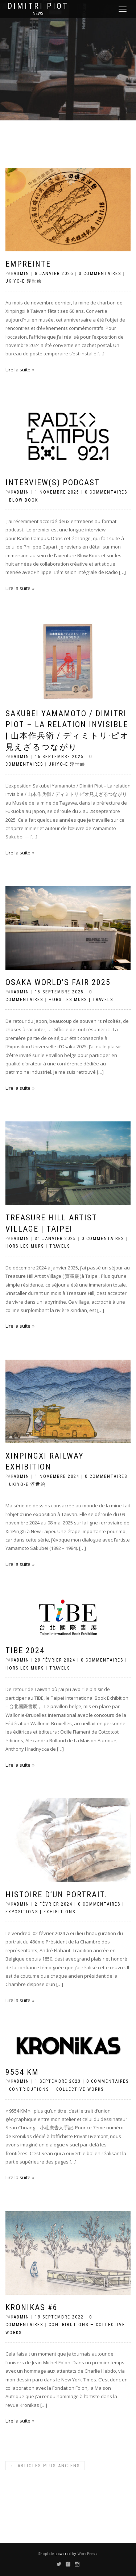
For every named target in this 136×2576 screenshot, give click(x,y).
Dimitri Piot (38, 6)
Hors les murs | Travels (81, 999)
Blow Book (23, 500)
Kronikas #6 (31, 2307)
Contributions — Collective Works (56, 2089)
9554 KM (22, 2072)
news (38, 13)
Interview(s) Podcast (52, 482)
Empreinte (28, 263)
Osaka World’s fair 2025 (58, 982)
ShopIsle (46, 2553)
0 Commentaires (100, 273)
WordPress (87, 2553)
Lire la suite (17, 369)
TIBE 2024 (25, 1650)
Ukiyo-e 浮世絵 (23, 281)
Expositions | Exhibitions (40, 1911)
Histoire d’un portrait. (56, 1894)
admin (21, 273)
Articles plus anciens (45, 2465)
